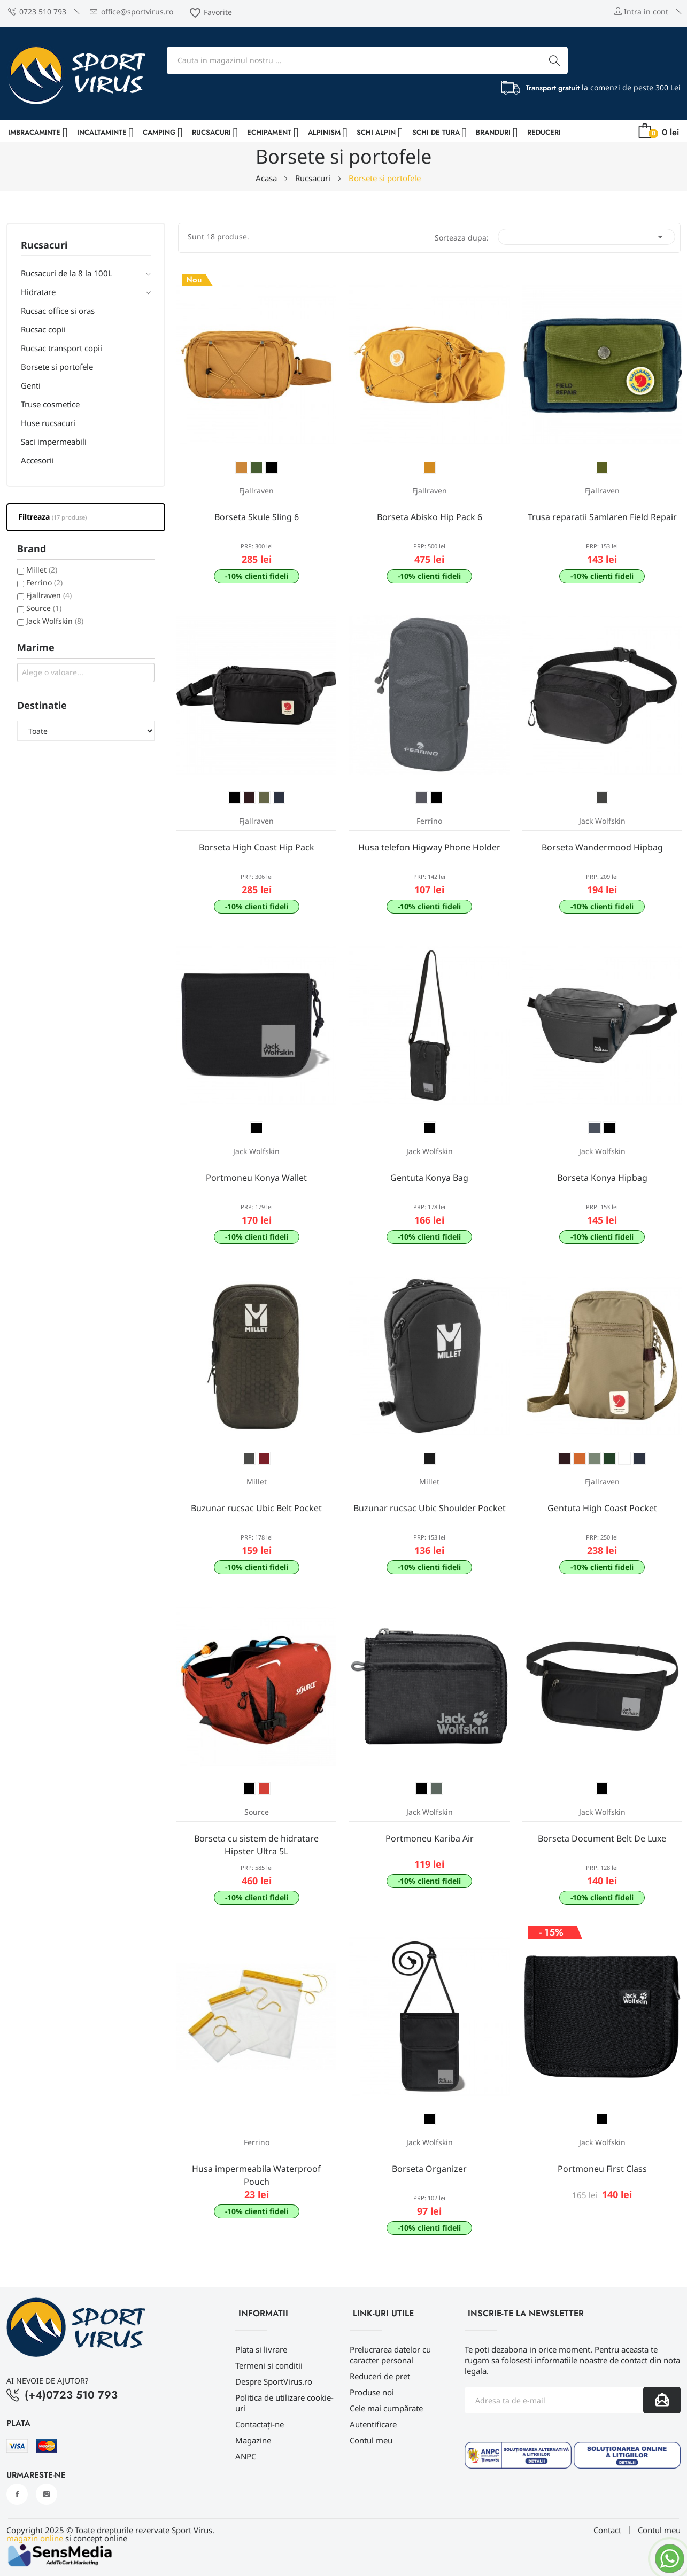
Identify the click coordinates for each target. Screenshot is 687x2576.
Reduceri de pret (380, 2376)
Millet (41, 569)
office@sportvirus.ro (131, 11)
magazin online (34, 2538)
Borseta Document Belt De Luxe (602, 1838)
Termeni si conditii (269, 2365)
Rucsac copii (43, 329)
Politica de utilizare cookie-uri (284, 2402)
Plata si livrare (261, 2349)
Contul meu (371, 2440)
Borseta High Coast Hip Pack (256, 847)
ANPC (245, 2456)
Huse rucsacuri (48, 422)
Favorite (210, 12)
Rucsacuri (44, 245)
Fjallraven (49, 595)
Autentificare (373, 2424)
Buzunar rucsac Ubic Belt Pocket (256, 1508)
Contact (607, 2530)
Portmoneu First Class (602, 2169)
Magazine (253, 2440)
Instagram (46, 2494)
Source (43, 608)
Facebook (17, 2494)
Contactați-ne (259, 2424)
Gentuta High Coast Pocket (602, 1508)
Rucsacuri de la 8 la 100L (66, 273)
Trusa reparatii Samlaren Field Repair (602, 517)
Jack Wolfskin (54, 621)
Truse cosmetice (50, 404)
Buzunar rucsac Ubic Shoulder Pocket (429, 1508)
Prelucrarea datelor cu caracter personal (390, 2354)
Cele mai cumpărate (386, 2408)
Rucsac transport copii (61, 348)
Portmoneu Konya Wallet (256, 1177)
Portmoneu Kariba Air (429, 1838)
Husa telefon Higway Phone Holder (429, 847)
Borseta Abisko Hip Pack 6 (429, 517)
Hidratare (38, 292)
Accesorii (37, 460)
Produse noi (372, 2392)
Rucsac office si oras (58, 310)
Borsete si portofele (57, 366)
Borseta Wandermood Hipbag (602, 847)
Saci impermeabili (54, 441)
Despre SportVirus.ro (273, 2381)
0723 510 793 (37, 11)
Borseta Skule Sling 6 (256, 517)
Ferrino (44, 582)
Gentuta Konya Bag (429, 1177)
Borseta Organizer (429, 2169)
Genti (31, 385)
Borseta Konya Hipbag (602, 1177)
